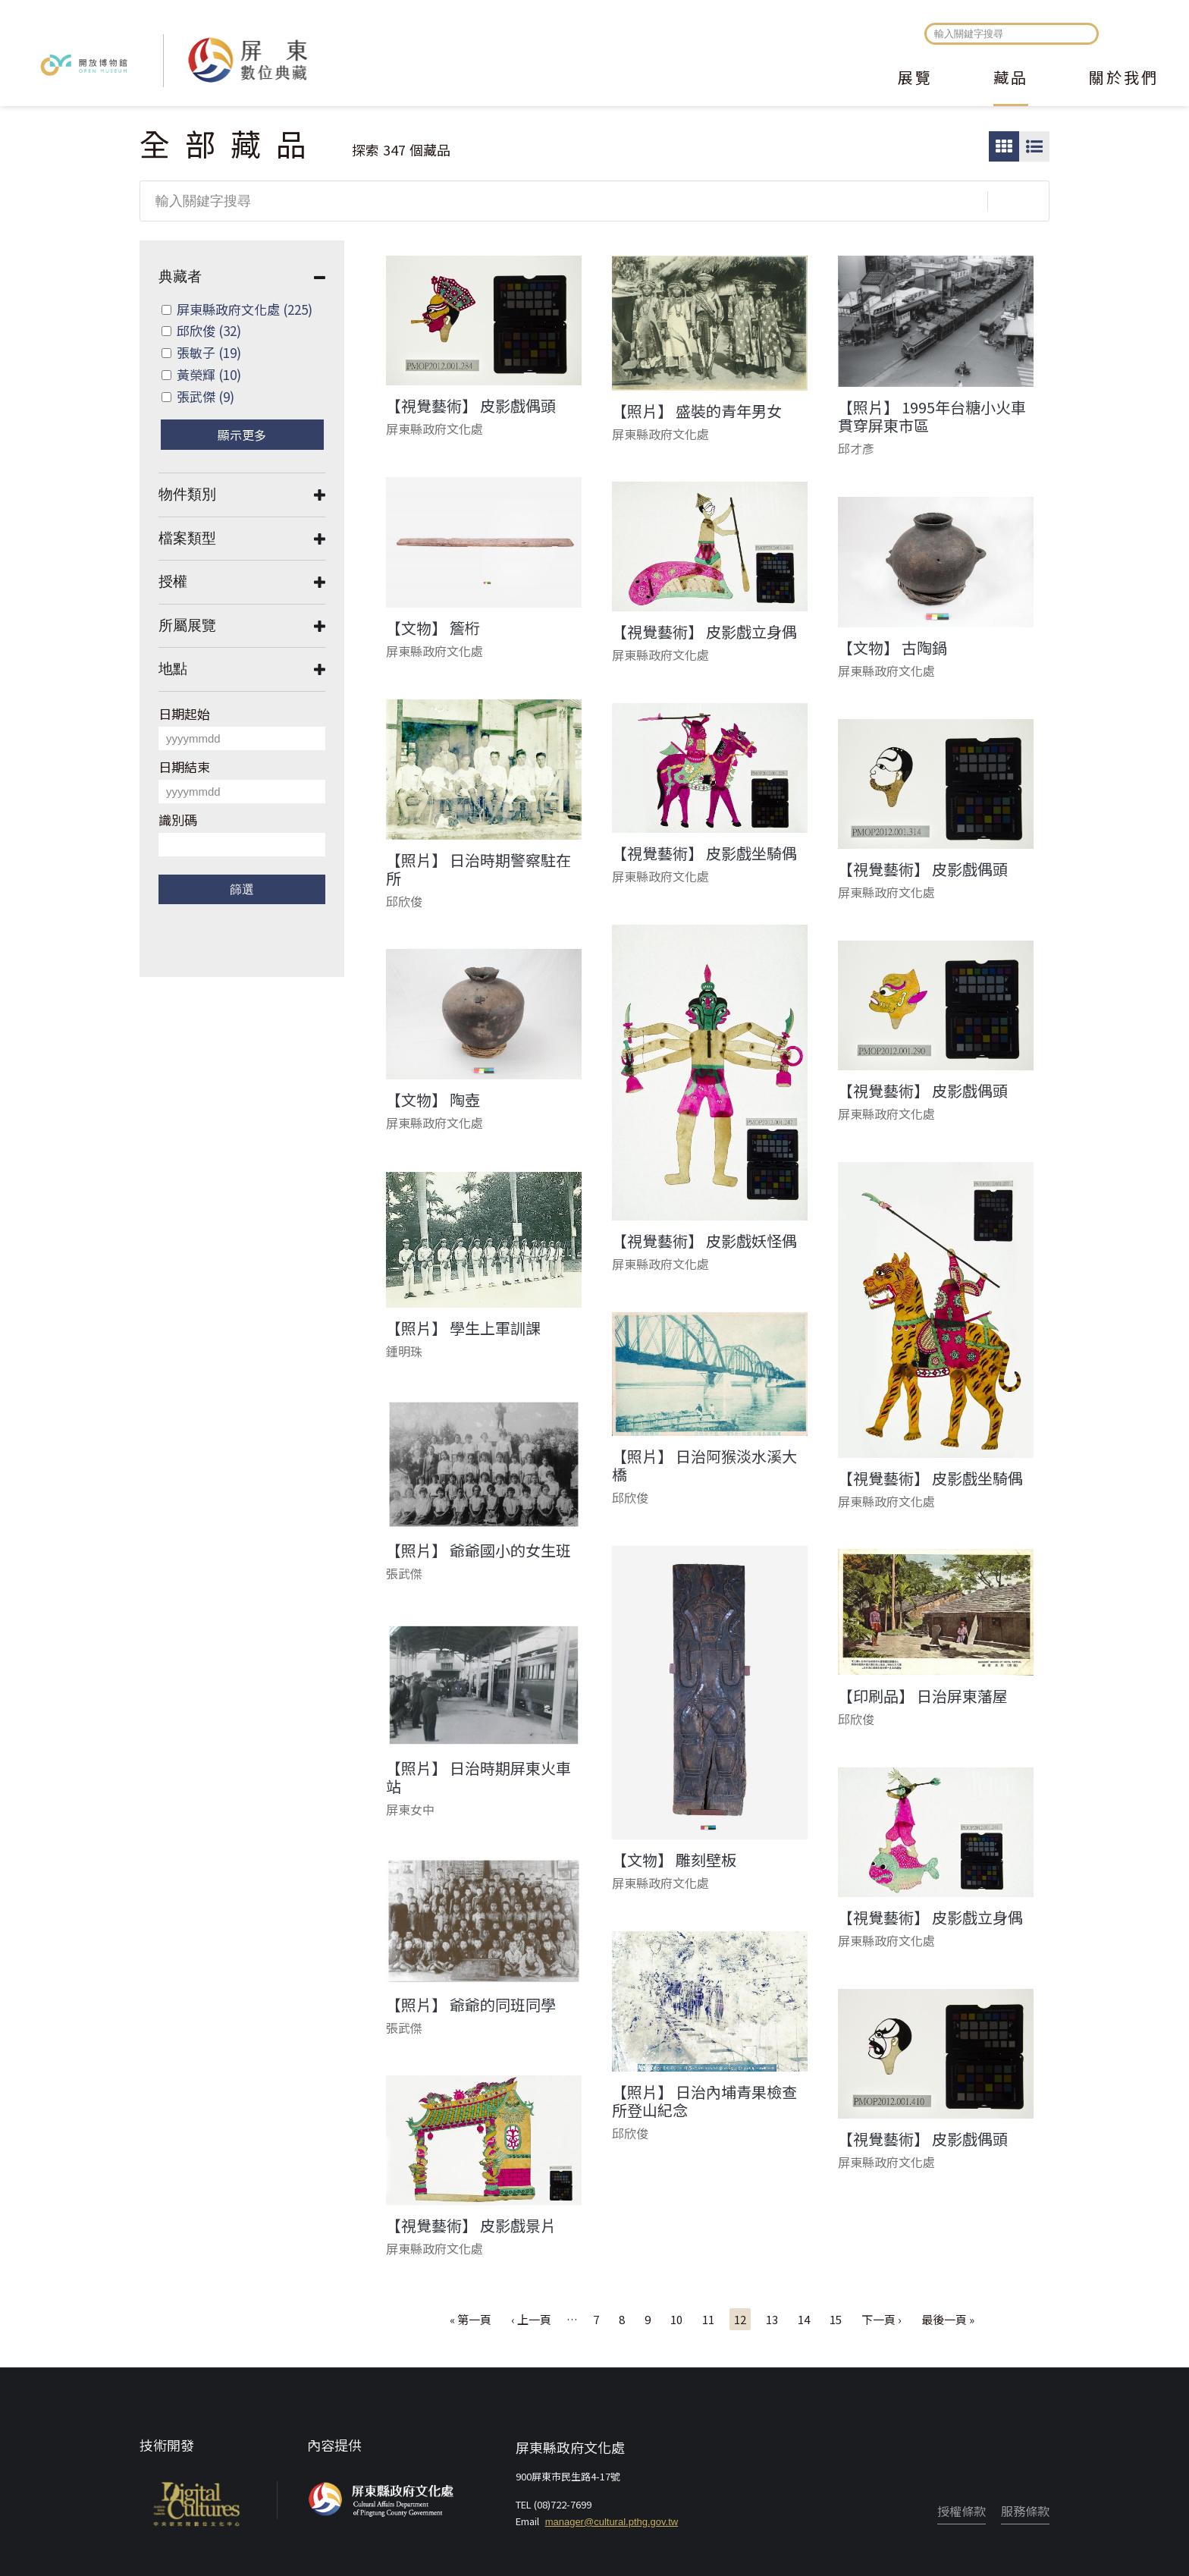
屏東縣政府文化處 (244, 309)
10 (676, 2319)
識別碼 (177, 819)
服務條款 (1025, 2511)
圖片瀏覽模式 (1004, 146)
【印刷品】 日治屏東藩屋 (923, 1696)
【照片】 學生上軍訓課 (463, 1328)
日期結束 (184, 766)
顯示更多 (242, 435)
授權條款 (961, 2511)
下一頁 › (881, 2319)
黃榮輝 (209, 374)
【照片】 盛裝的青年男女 (697, 411)
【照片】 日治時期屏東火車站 (478, 1777)
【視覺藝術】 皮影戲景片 (471, 2225)
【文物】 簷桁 (433, 628)
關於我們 (1124, 79)
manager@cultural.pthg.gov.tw (612, 2521)
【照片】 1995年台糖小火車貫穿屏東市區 (932, 416)
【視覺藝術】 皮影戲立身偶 (704, 632)
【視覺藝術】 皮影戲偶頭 (471, 406)
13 (772, 2319)
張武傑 (205, 396)
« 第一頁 (470, 2319)
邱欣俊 (209, 330)
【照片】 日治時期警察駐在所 (478, 869)
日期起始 (184, 713)
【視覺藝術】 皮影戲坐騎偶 (704, 853)
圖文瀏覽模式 (1034, 146)
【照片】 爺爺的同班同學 (471, 2005)
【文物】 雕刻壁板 (674, 1860)
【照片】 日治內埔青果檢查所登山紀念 (704, 2101)
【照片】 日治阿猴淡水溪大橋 (704, 1465)
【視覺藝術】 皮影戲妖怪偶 (704, 1241)
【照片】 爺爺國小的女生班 (478, 1550)
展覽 (915, 79)
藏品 (1010, 79)
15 (836, 2319)
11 (708, 2319)
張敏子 (209, 352)
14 (804, 2319)
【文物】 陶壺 (433, 1100)
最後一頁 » (947, 2319)
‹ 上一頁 (531, 2319)
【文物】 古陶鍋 (892, 648)
